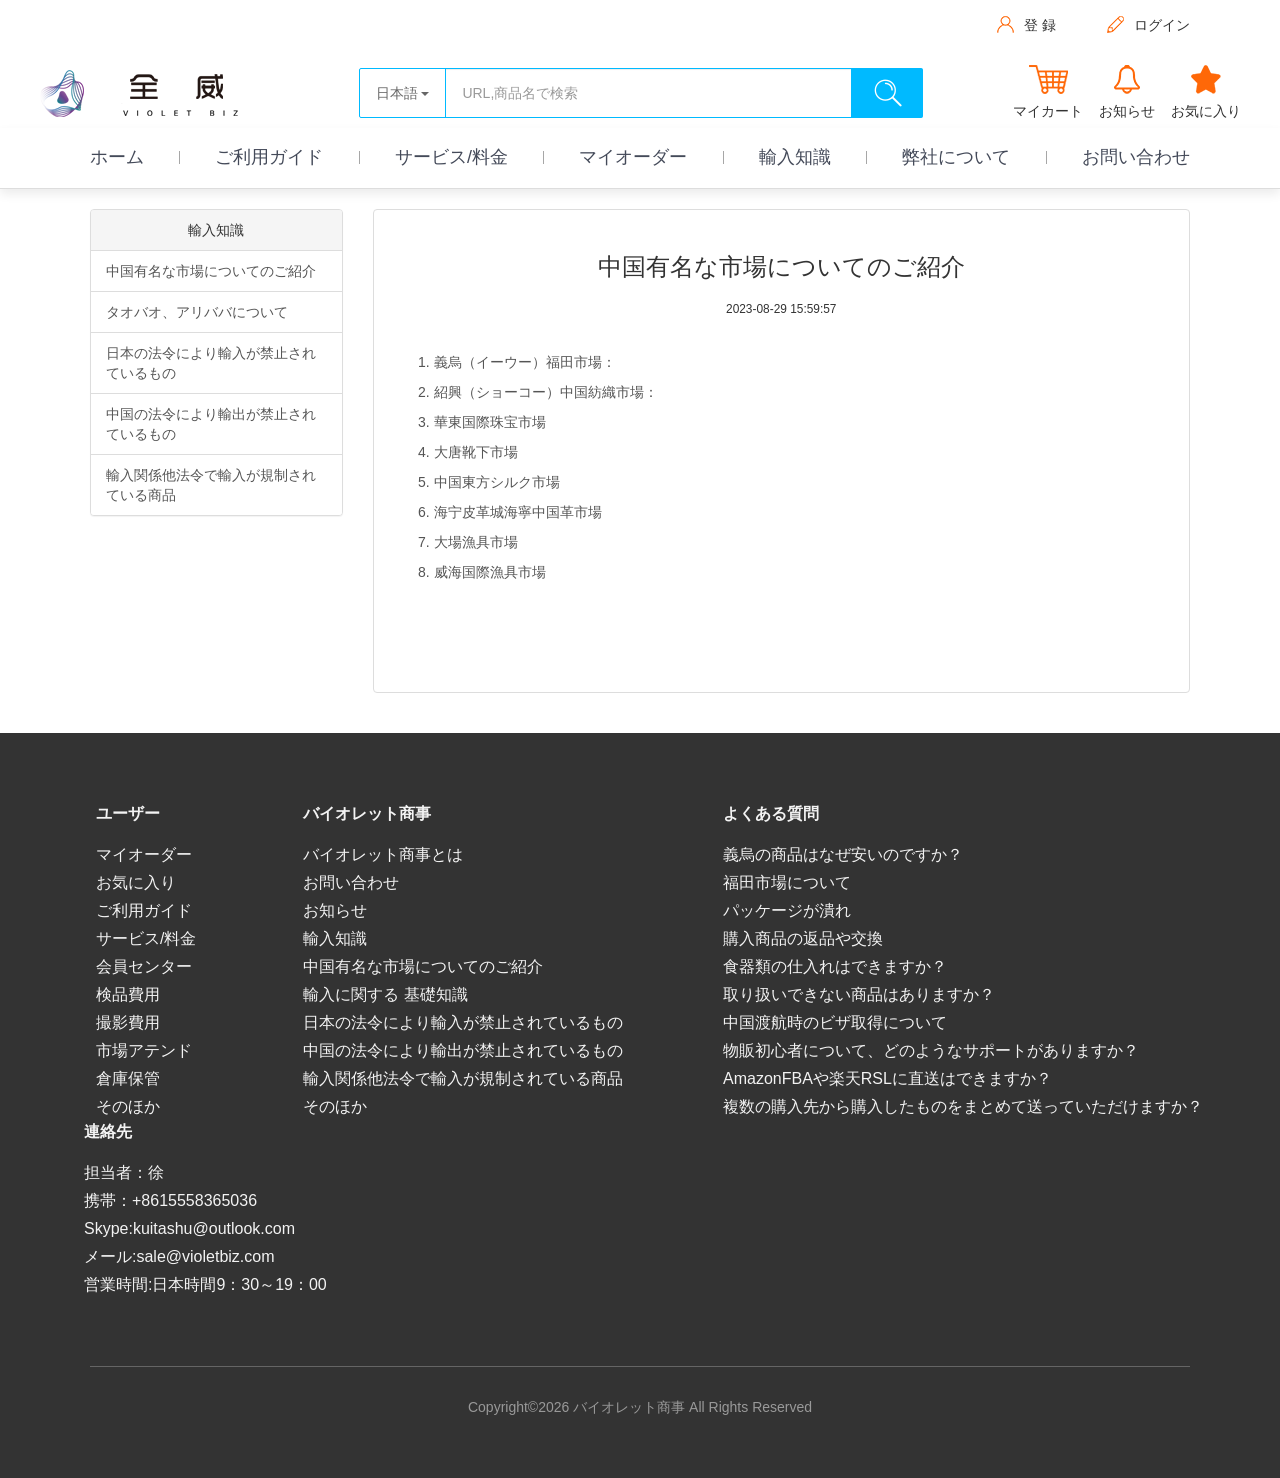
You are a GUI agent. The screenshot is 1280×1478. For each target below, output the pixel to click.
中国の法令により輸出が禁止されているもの (211, 424)
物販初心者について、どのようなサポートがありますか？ (931, 1050)
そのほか (128, 1106)
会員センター (144, 966)
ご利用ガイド (269, 157)
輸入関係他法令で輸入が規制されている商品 (211, 485)
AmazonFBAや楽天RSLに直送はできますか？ (887, 1078)
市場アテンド (144, 1050)
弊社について (956, 157)
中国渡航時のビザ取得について (835, 1022)
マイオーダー (633, 157)
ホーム (117, 157)
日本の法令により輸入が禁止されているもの (211, 363)
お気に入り (136, 882)
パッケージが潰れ (787, 910)
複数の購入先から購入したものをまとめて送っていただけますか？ (963, 1106)
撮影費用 (128, 1022)
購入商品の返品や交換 (803, 938)
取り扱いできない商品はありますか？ (859, 994)
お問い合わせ (1136, 157)
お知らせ (335, 910)
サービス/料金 (451, 157)
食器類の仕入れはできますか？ (835, 966)
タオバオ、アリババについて (197, 312)
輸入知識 (795, 157)
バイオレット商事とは (383, 854)
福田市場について (787, 882)
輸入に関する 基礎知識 (385, 994)
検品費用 (128, 994)
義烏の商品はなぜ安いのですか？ (843, 854)
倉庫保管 (128, 1078)
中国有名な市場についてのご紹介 (211, 271)
